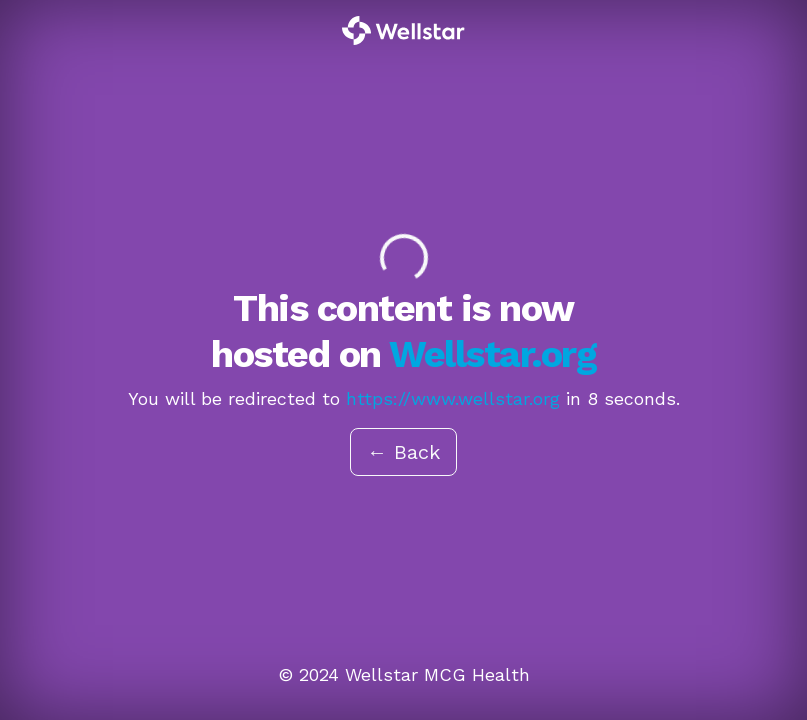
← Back (403, 452)
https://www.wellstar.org (453, 398)
